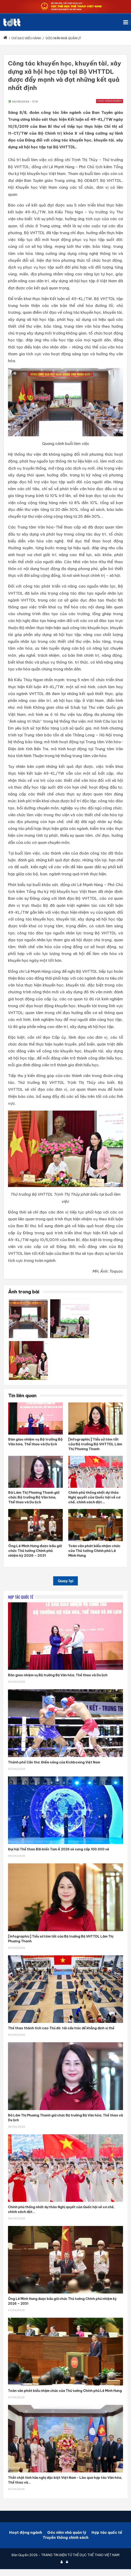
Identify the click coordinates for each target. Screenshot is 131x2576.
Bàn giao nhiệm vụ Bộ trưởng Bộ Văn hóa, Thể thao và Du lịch (57, 1675)
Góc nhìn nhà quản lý (66, 2532)
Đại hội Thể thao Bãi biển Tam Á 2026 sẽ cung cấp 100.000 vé (58, 1849)
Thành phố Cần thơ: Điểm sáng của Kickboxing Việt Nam (54, 1762)
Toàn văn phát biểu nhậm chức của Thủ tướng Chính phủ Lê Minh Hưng (65, 2391)
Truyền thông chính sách (65, 2537)
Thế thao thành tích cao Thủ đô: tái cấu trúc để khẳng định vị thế (61, 2028)
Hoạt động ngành (109, 100)
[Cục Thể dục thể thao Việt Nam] (11, 22)
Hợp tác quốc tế (107, 2532)
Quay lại (65, 1581)
